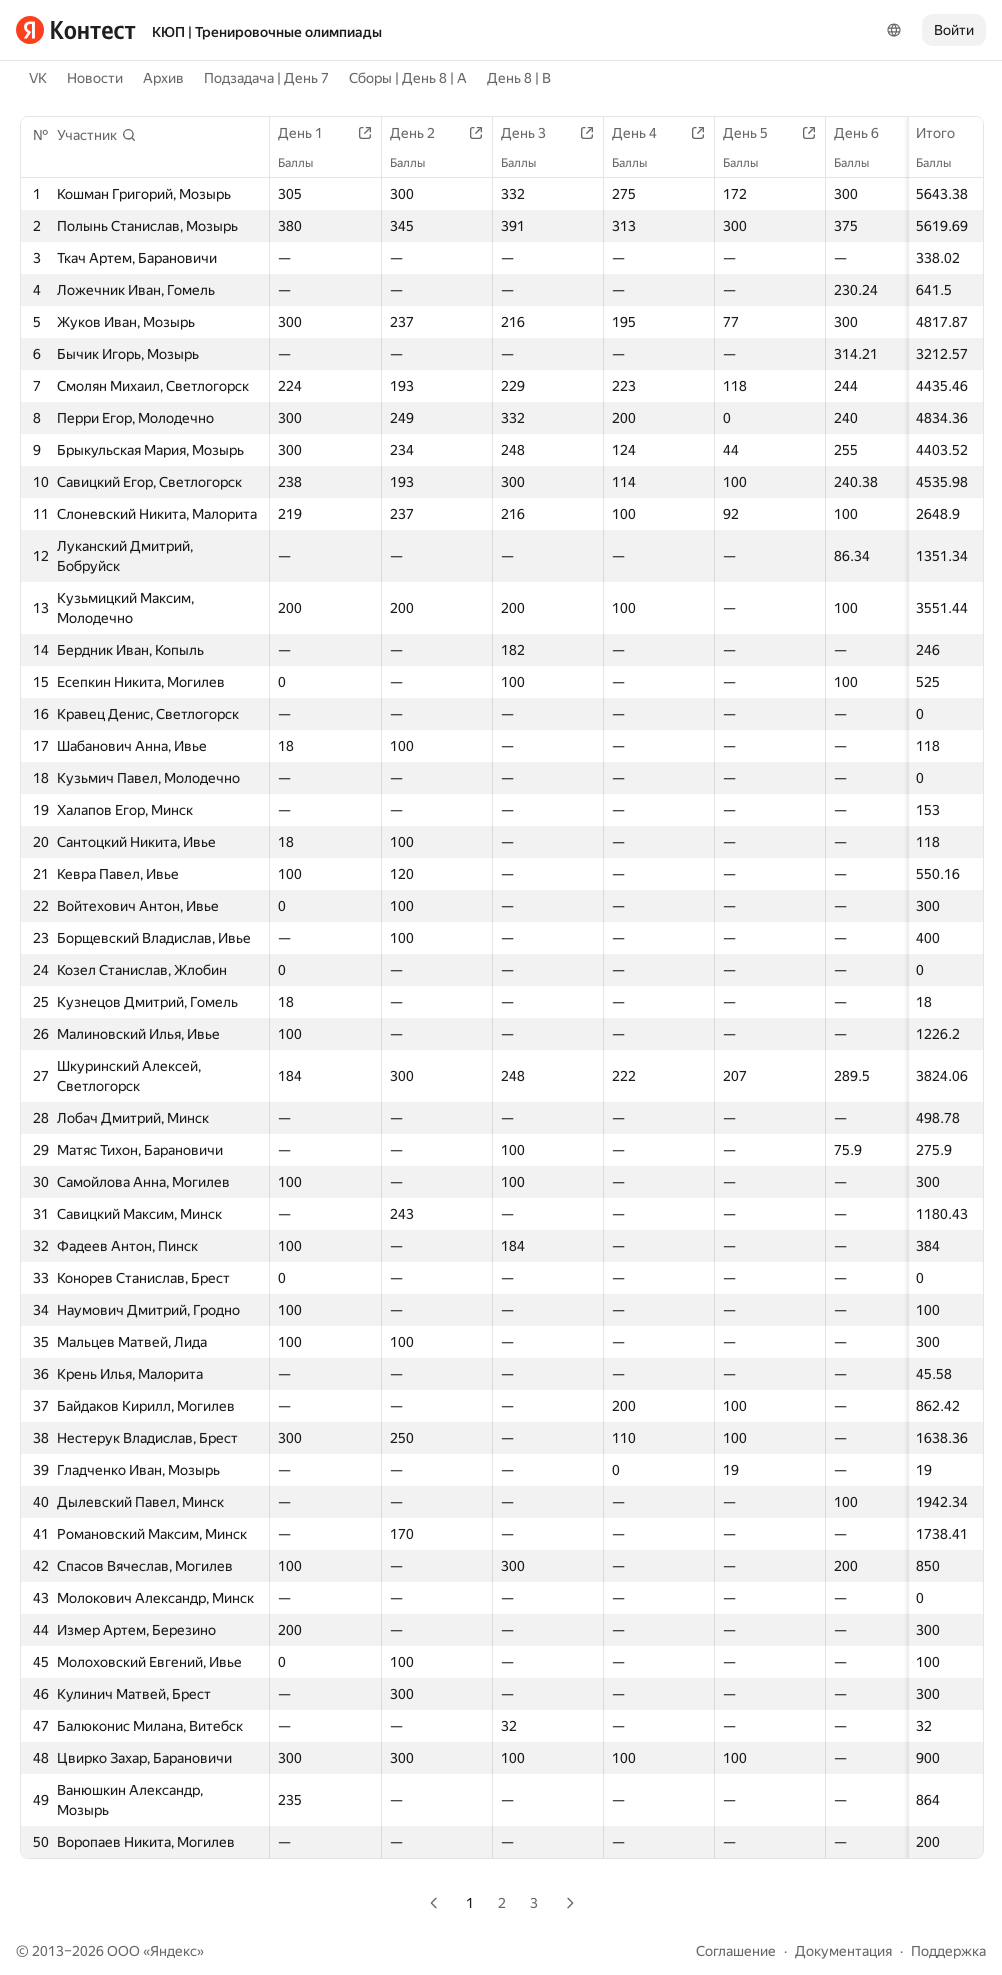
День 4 (644, 133)
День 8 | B (519, 78)
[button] (97, 135)
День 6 (866, 133)
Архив (163, 78)
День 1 (310, 133)
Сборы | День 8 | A (408, 78)
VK (38, 78)
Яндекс (173, 1951)
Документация (843, 1951)
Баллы (943, 163)
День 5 (755, 133)
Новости (95, 78)
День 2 (422, 133)
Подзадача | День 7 (266, 78)
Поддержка (948, 1951)
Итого (945, 133)
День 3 (533, 133)
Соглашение (736, 1951)
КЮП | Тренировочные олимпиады (267, 32)
